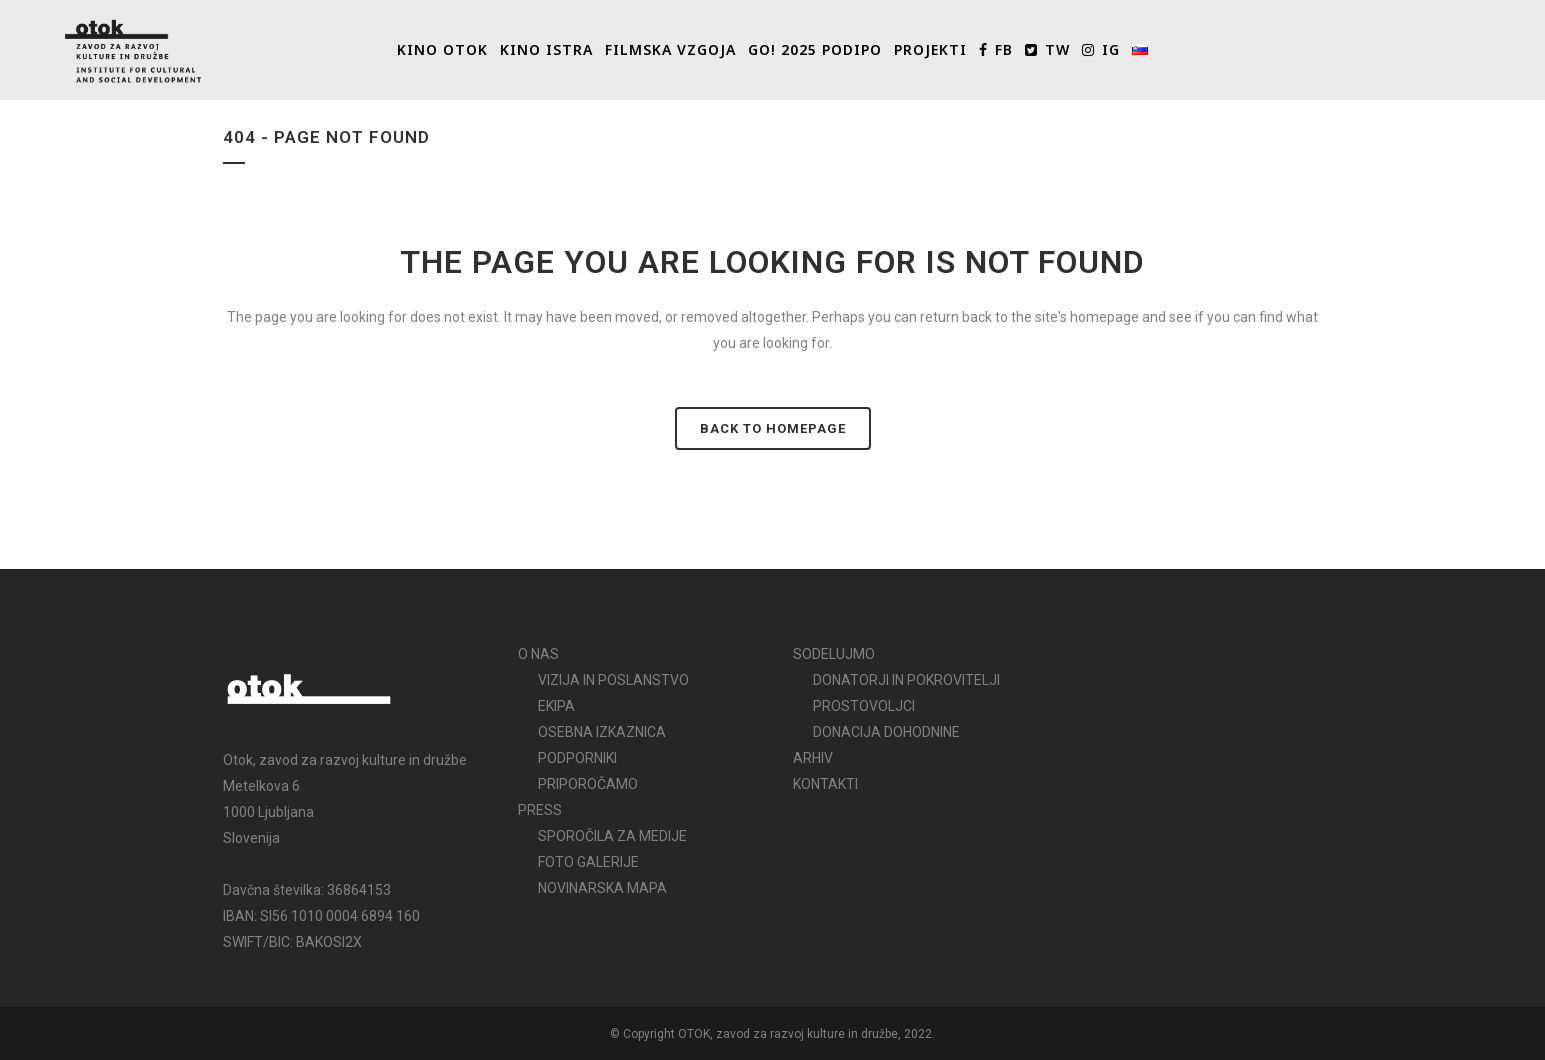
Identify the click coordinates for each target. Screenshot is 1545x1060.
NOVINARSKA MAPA (602, 888)
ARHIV (813, 758)
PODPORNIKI (577, 758)
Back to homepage (773, 428)
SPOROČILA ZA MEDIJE (612, 836)
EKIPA (556, 706)
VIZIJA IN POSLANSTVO (613, 680)
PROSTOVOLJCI (864, 706)
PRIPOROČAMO (588, 784)
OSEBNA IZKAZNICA (602, 732)
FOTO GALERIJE (588, 862)
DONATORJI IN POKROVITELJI (906, 680)
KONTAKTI (825, 784)
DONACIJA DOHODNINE (886, 732)
